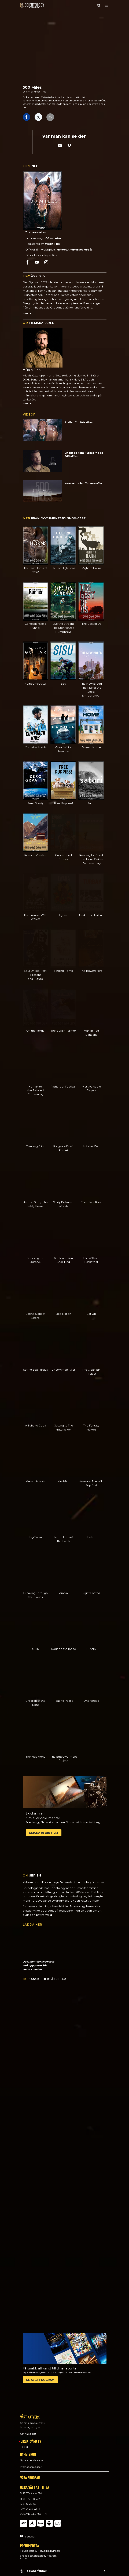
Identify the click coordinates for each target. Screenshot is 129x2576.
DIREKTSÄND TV (31, 2441)
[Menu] (106, 5)
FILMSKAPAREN (38, 323)
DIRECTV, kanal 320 (31, 2493)
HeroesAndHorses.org (73, 249)
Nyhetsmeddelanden (32, 2460)
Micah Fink (32, 370)
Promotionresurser (31, 2466)
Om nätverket (28, 2433)
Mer (27, 403)
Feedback (29, 2536)
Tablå (24, 2446)
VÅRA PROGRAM (30, 2477)
